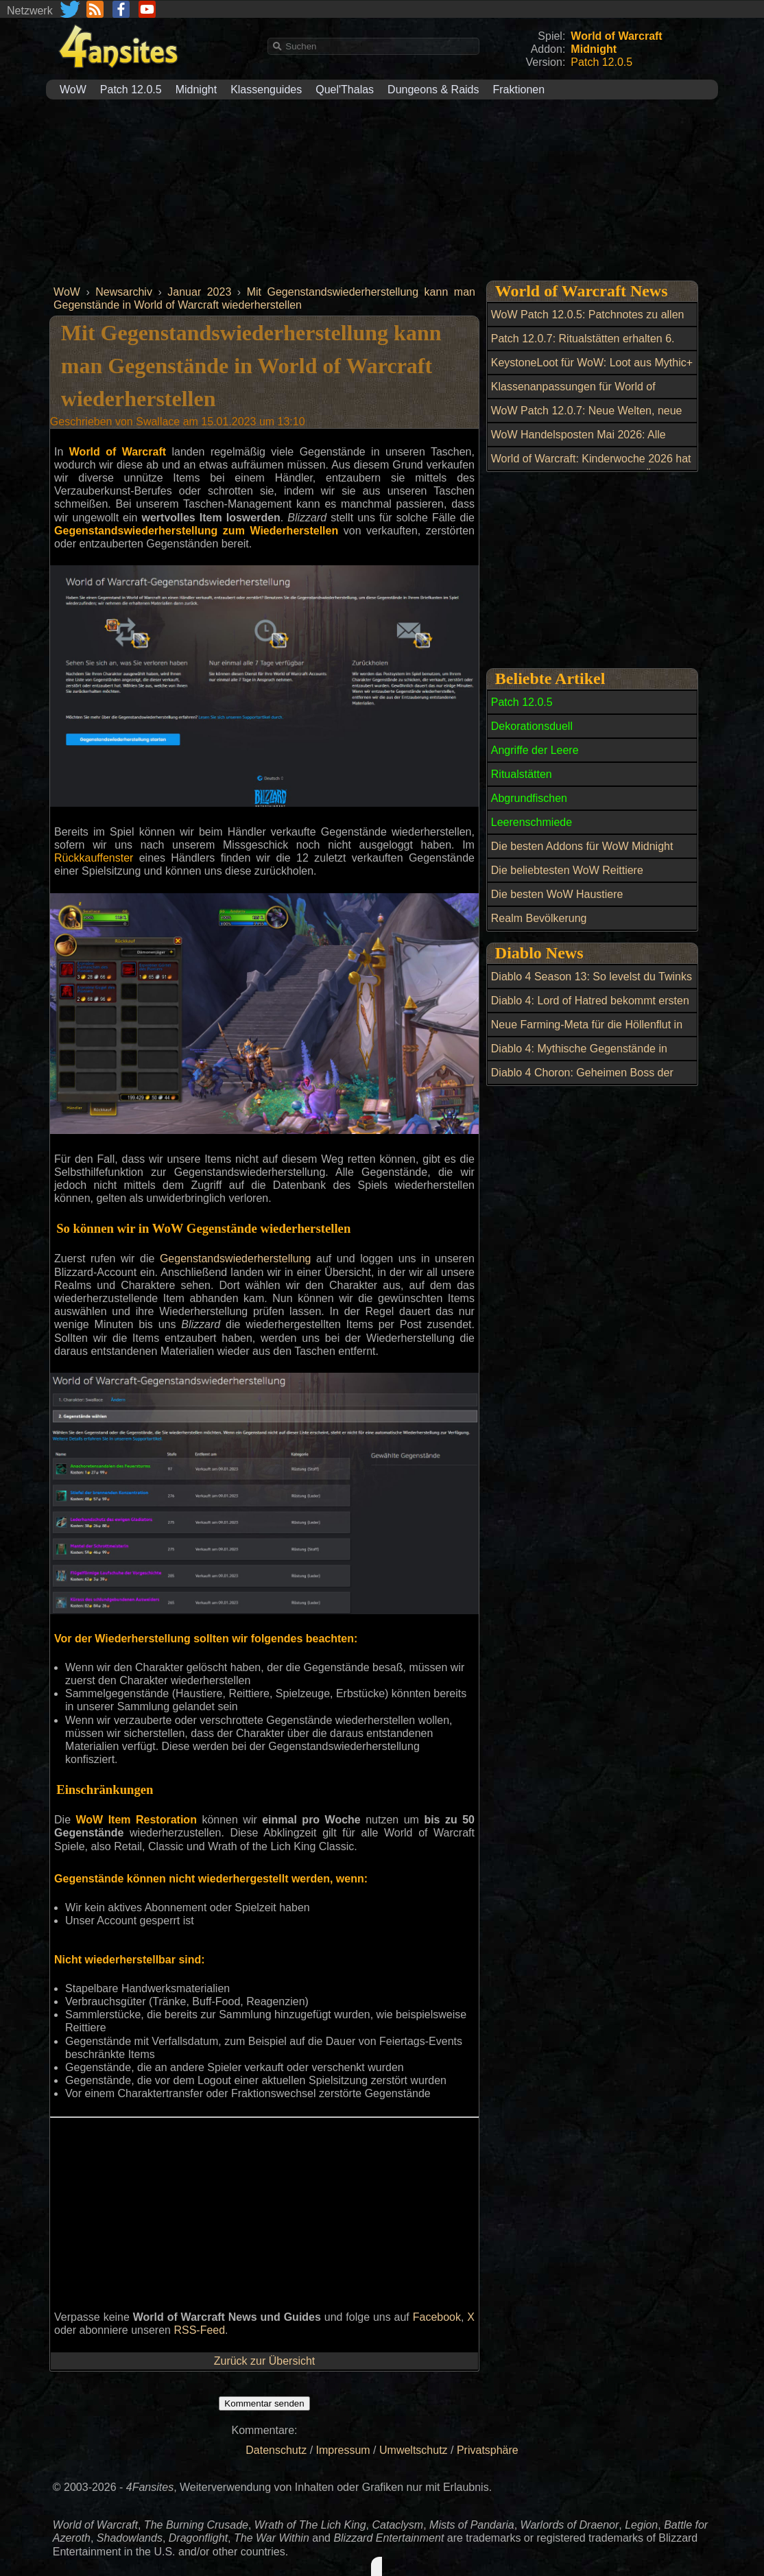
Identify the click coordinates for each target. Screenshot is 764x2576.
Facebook (437, 2317)
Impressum (343, 2450)
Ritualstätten (521, 774)
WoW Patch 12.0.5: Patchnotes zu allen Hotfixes (587, 322)
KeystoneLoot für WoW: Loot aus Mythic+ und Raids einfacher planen (592, 370)
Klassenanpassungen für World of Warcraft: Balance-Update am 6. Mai (579, 394)
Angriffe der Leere (535, 750)
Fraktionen (519, 89)
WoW (73, 89)
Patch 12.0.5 (131, 89)
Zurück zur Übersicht (264, 2361)
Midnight (196, 89)
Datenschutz (276, 2450)
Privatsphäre (487, 2450)
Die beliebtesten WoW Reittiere (567, 870)
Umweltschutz (413, 2450)
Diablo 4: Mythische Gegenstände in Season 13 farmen (579, 1056)
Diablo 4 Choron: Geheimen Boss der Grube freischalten (582, 1080)
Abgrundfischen (529, 798)
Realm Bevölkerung (539, 918)
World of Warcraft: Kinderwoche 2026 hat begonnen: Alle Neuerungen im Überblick (591, 466)
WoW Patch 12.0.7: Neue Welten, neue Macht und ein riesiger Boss (586, 418)
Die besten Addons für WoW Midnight (582, 846)
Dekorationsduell (532, 726)
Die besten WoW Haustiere (557, 894)
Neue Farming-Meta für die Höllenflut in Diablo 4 (586, 1032)
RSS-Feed (199, 2330)
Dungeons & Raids (433, 89)
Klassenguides (266, 89)
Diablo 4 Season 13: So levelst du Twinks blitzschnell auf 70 (591, 984)
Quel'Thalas (344, 89)
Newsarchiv (123, 292)
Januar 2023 (199, 292)
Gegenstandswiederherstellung (235, 1258)
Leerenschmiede (531, 822)
